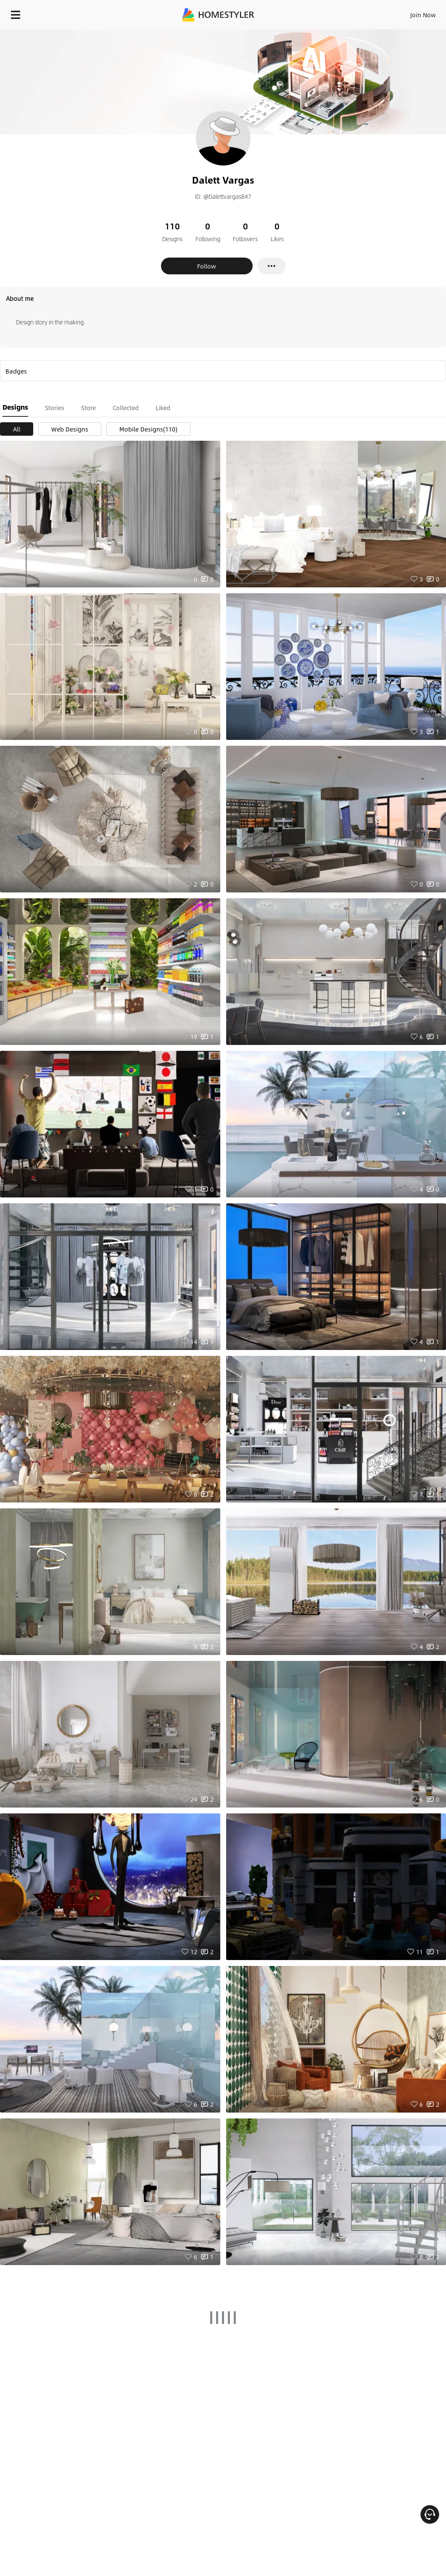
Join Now (423, 14)
